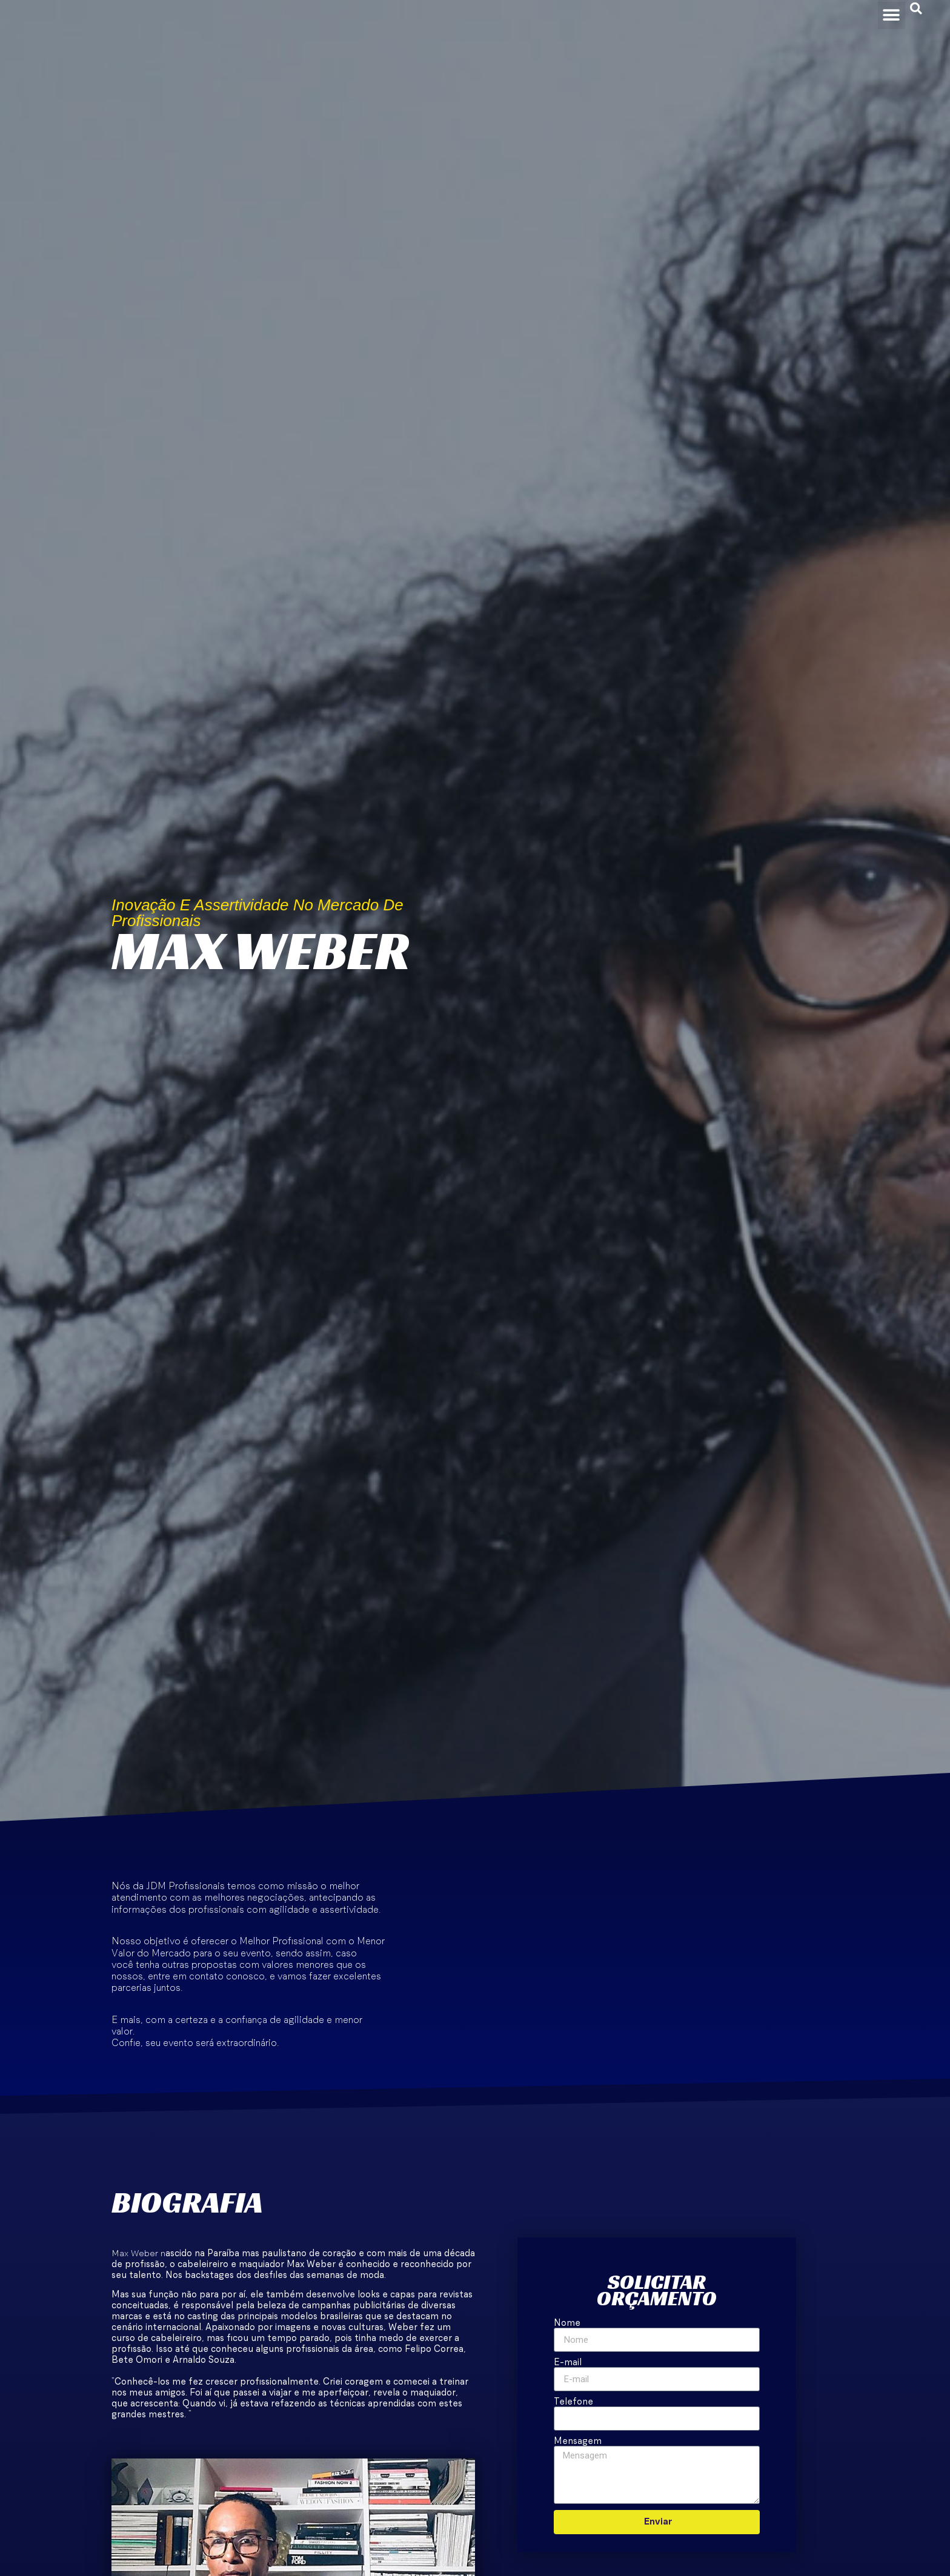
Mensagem (578, 2441)
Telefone (573, 2401)
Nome (567, 2323)
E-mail (568, 2362)
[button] (891, 13)
